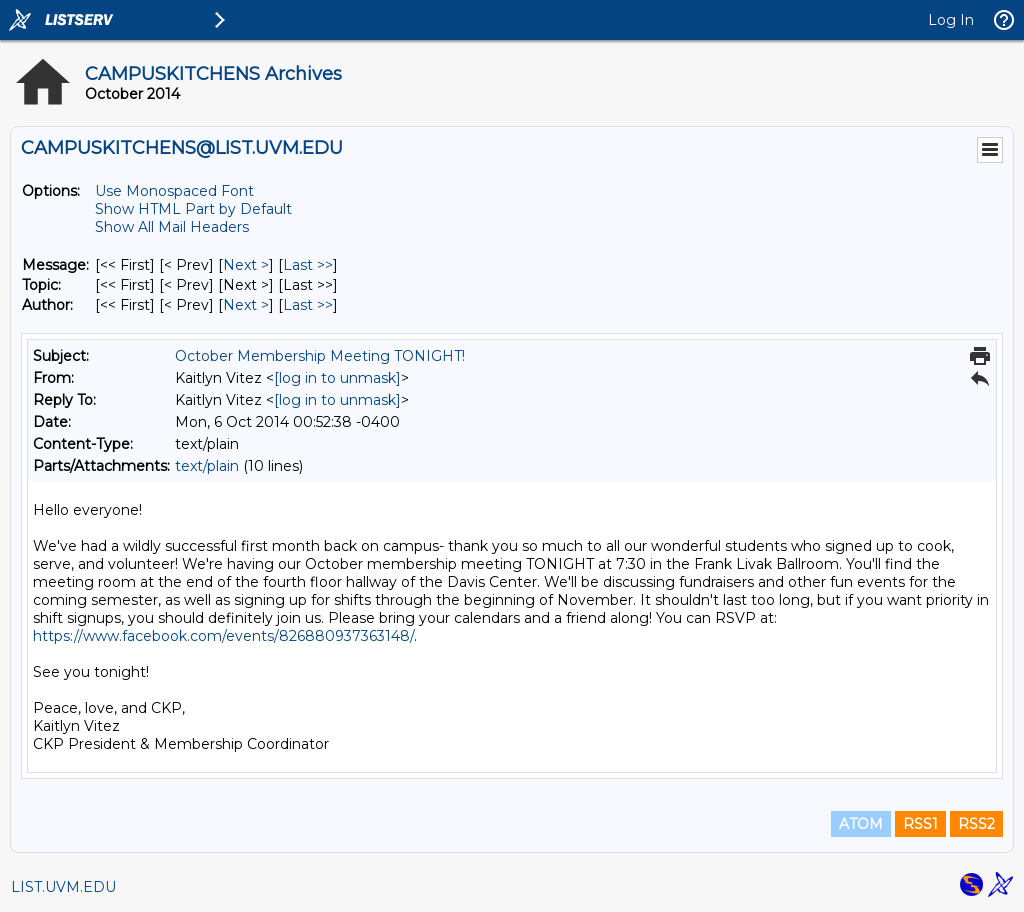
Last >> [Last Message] (308, 265)
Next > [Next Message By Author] (246, 305)
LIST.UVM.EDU (63, 887)
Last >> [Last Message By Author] (308, 305)
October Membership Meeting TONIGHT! (320, 356)
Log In (951, 20)
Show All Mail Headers (172, 227)
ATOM (861, 824)
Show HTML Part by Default (193, 209)
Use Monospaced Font (174, 191)
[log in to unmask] (337, 378)
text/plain (207, 466)
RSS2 (976, 824)
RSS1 (920, 824)
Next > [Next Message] (246, 265)
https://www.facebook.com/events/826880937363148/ (223, 636)
